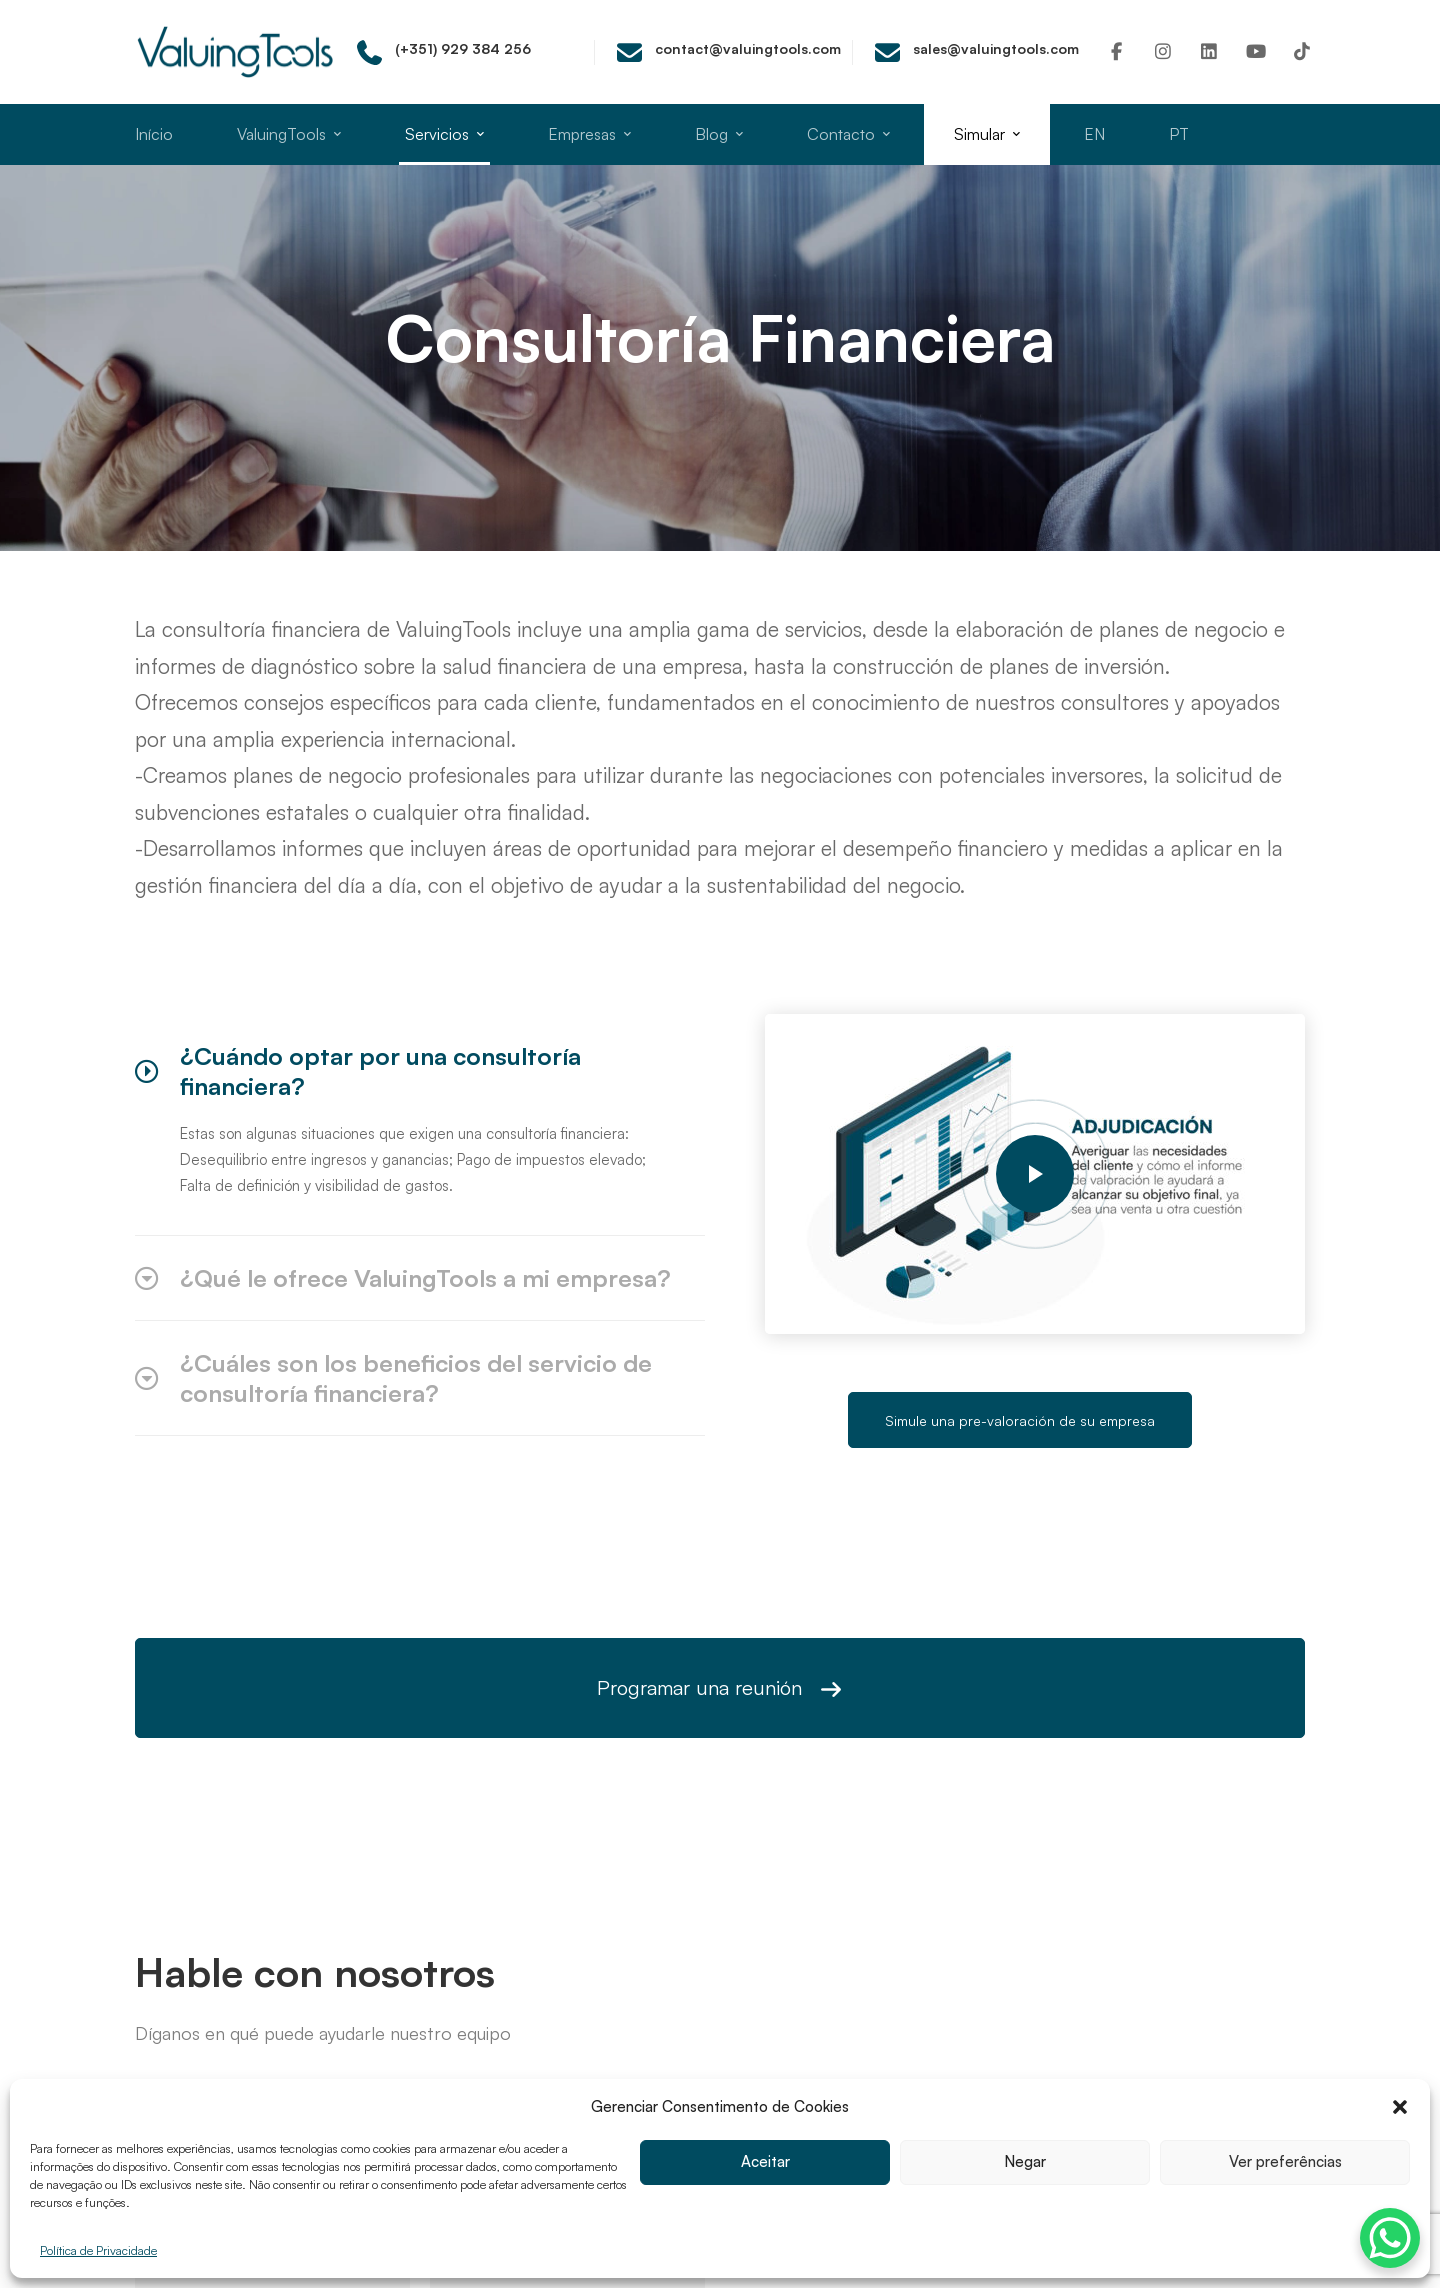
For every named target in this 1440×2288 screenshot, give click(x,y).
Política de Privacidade (98, 2250)
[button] (1400, 2107)
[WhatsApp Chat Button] (1390, 2238)
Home (611, 407)
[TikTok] (1302, 51)
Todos (678, 407)
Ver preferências (1285, 2162)
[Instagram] (1163, 51)
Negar (1025, 2162)
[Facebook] (1116, 51)
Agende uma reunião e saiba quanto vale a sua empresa (720, 1855)
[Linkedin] (1209, 51)
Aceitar (765, 2162)
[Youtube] (1256, 51)
